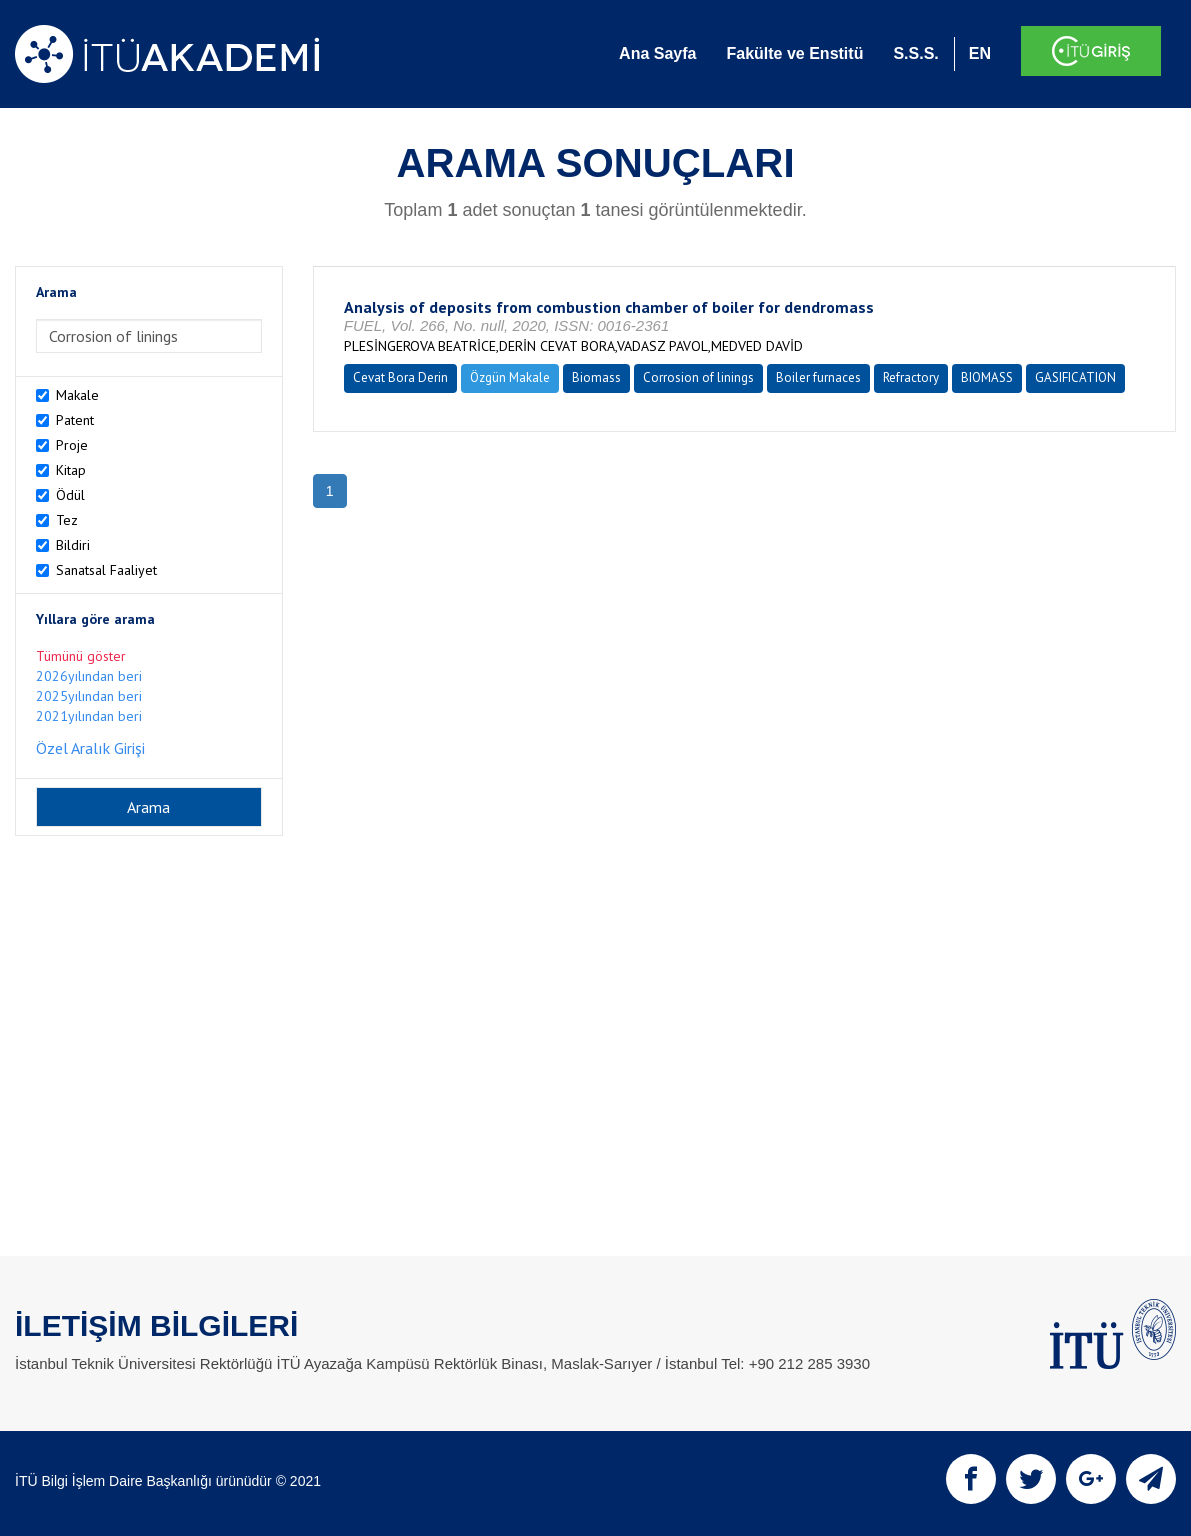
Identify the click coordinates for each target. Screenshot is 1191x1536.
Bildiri (73, 545)
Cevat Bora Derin (400, 377)
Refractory (911, 377)
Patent (75, 420)
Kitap (71, 470)
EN (980, 53)
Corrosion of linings (698, 377)
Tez (67, 520)
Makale (77, 395)
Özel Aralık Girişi (90, 748)
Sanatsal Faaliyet (106, 570)
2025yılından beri (89, 696)
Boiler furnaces (818, 377)
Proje (72, 445)
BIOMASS (987, 377)
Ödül (70, 495)
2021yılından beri (89, 716)
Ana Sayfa (657, 53)
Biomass (596, 377)
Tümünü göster (81, 656)
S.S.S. (915, 53)
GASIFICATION (1075, 377)
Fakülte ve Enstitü (794, 53)
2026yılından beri (89, 676)
